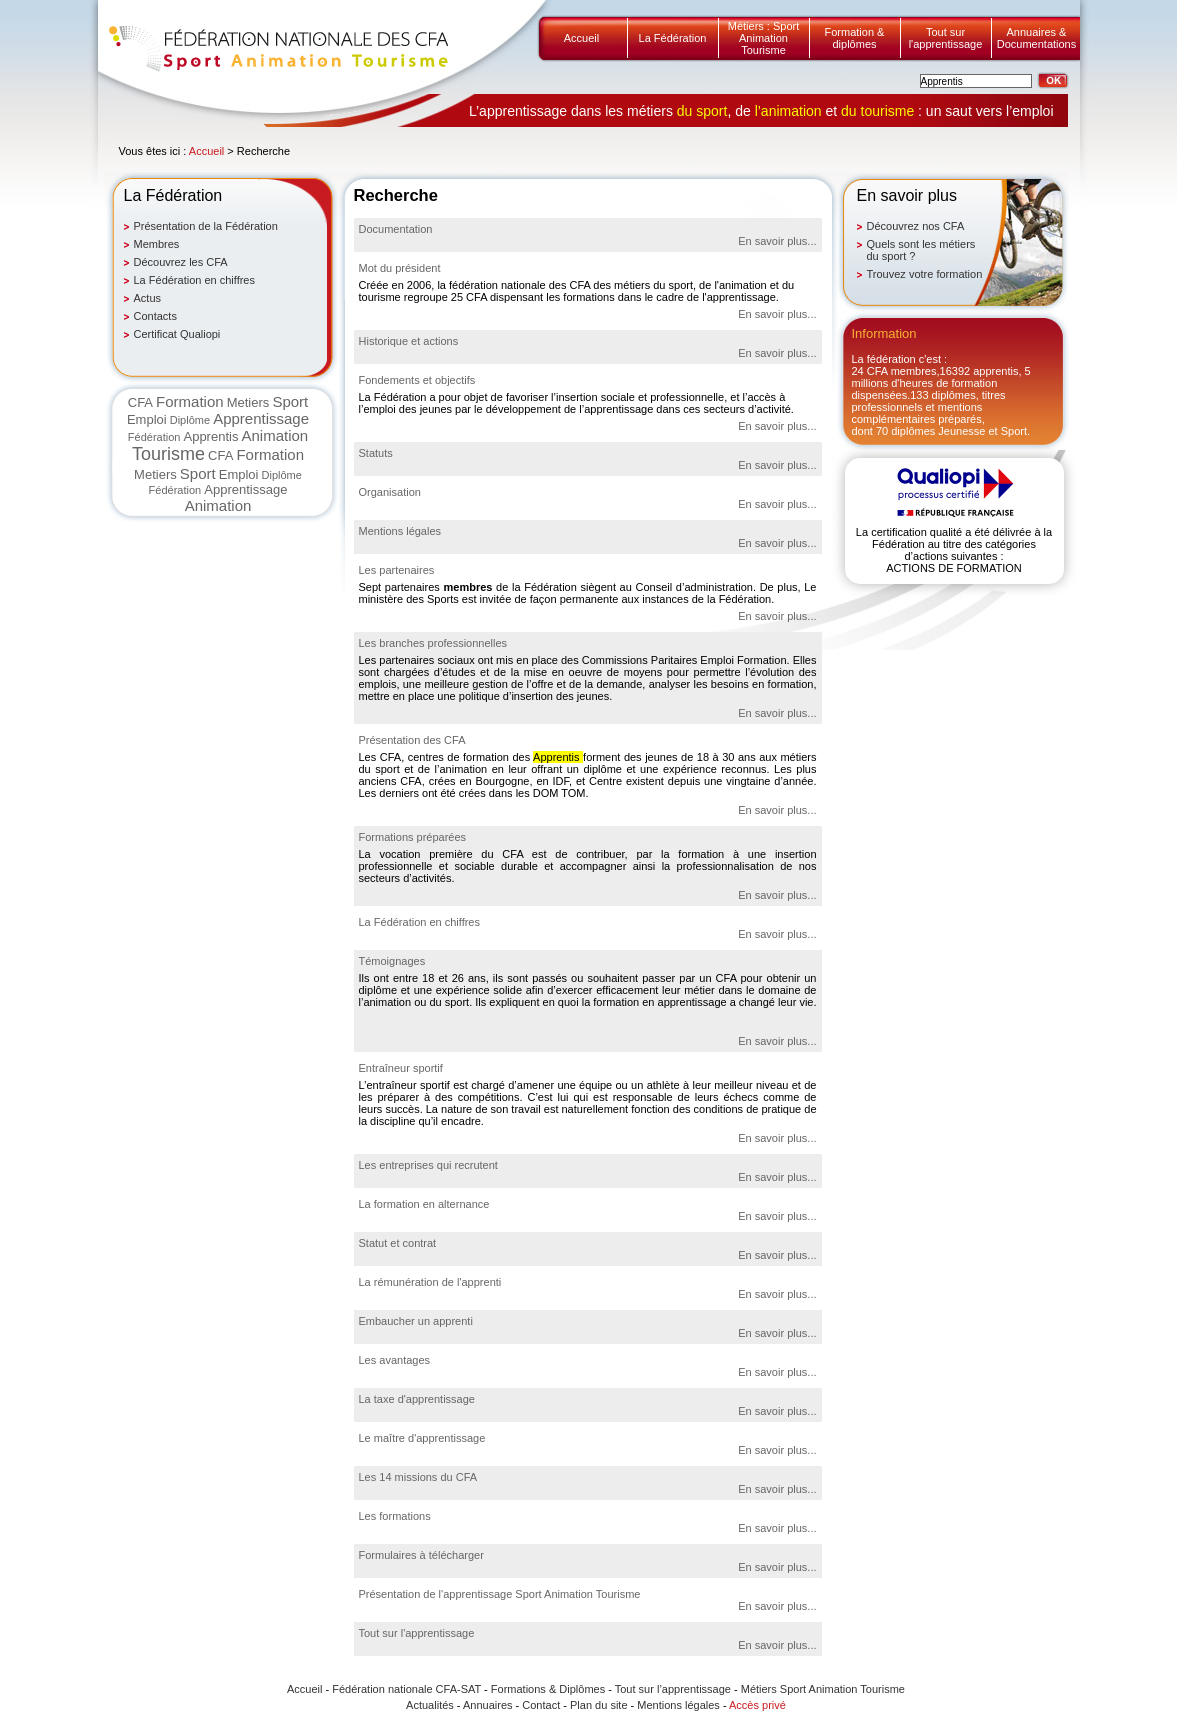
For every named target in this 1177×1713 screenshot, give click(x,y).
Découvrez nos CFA (916, 226)
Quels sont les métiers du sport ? (921, 250)
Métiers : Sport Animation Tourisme (764, 38)
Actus (148, 298)
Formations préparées (413, 837)
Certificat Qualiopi (177, 334)
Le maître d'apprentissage (422, 1438)
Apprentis (210, 436)
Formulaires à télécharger (421, 1555)
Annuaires (488, 1705)
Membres (157, 244)
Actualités (430, 1705)
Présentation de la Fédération (206, 226)
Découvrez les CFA (181, 262)
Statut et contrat (398, 1243)
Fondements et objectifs (417, 380)
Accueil (581, 38)
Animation (274, 435)
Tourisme (168, 454)
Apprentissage (261, 418)
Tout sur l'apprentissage (946, 38)
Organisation (390, 492)
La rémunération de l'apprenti (430, 1282)
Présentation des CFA (412, 740)
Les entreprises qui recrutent (428, 1165)
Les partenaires (397, 570)
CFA (140, 402)
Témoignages (392, 961)
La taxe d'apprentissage (417, 1399)
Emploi (147, 419)
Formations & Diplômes (548, 1689)
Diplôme (190, 420)
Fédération (154, 437)
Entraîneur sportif (401, 1068)
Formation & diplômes (855, 38)
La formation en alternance (424, 1204)
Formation (190, 401)
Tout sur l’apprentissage (673, 1689)
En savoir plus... (777, 241)
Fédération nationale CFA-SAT (406, 1689)
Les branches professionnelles (433, 643)
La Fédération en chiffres (194, 280)
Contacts (155, 316)
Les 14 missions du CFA (418, 1477)
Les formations (395, 1516)
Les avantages (395, 1360)
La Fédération (673, 38)
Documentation (396, 229)
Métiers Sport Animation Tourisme (823, 1689)
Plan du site (598, 1705)
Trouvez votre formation (925, 274)
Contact (541, 1705)
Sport (290, 401)
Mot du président (400, 268)
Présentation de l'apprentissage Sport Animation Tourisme (500, 1594)
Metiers (248, 402)
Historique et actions (409, 341)
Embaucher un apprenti (416, 1321)
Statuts (376, 453)
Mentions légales (400, 531)
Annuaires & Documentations (1037, 38)
